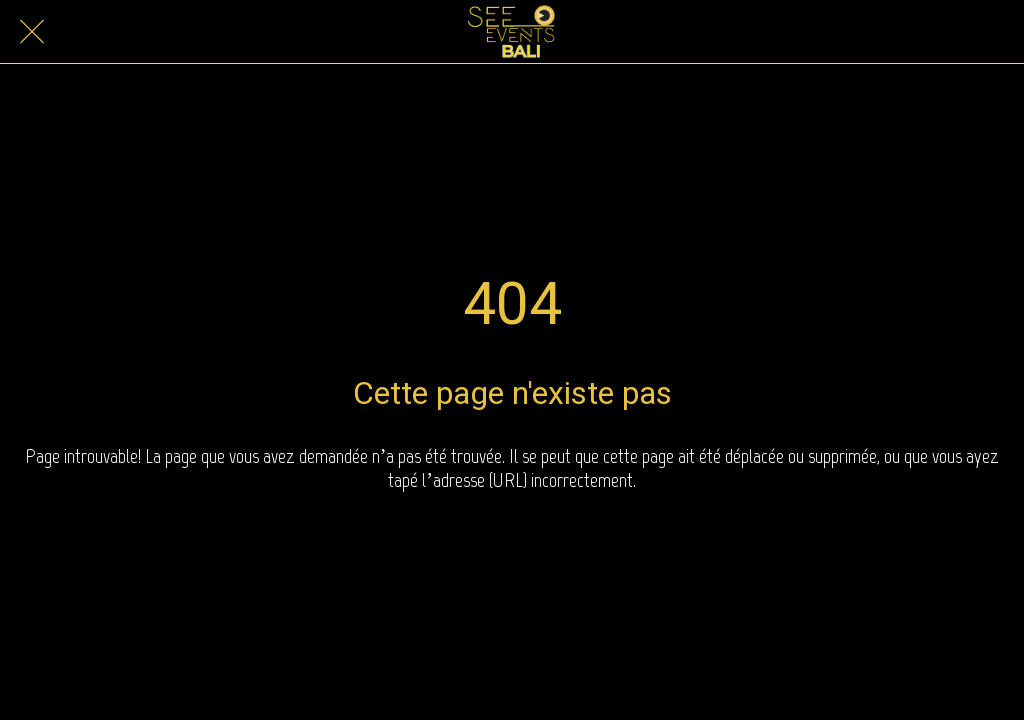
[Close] (32, 32)
